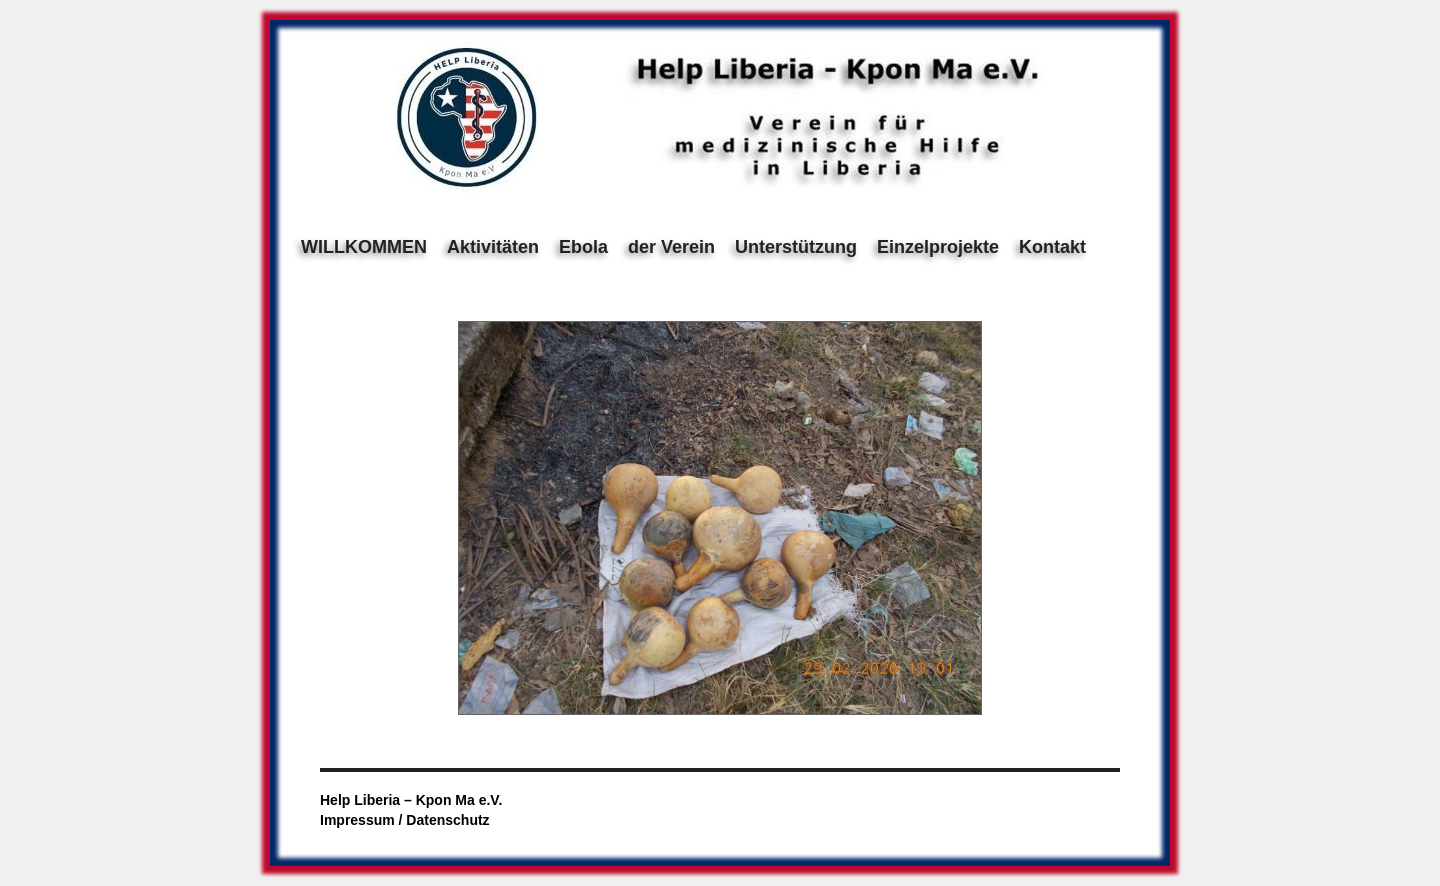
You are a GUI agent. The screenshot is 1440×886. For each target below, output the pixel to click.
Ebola (583, 247)
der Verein (671, 247)
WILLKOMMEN (364, 247)
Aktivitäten (493, 247)
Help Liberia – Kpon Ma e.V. (411, 800)
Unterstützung (796, 247)
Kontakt (1052, 247)
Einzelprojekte (938, 247)
